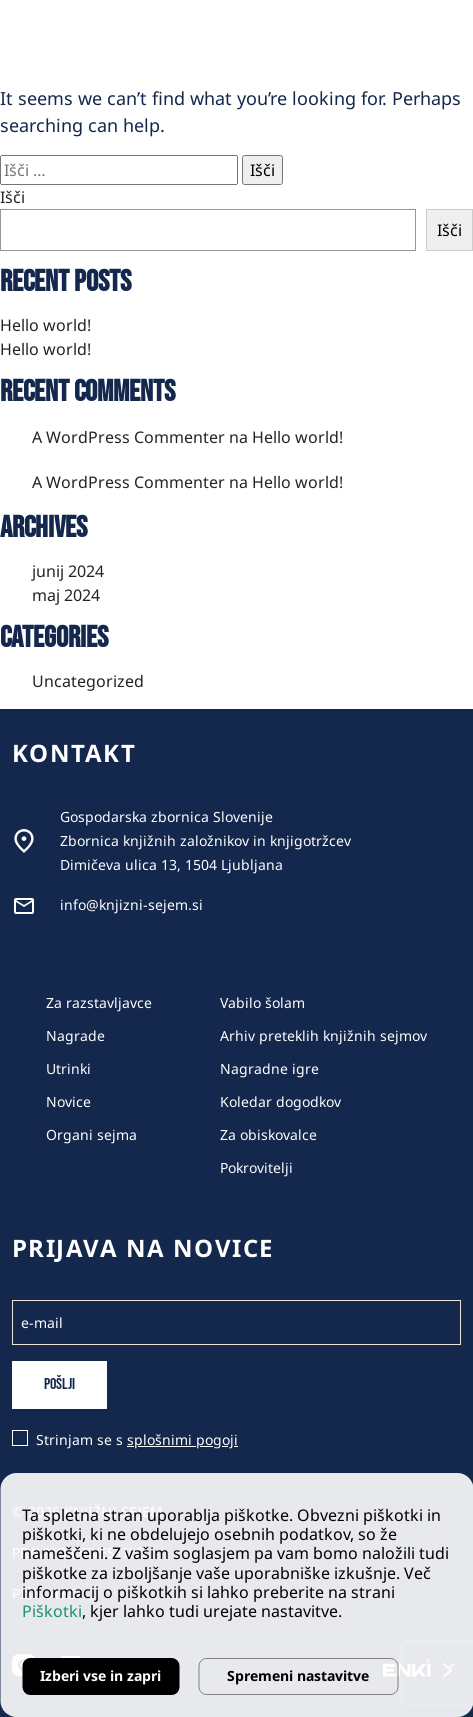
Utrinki (68, 1068)
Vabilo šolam (262, 1002)
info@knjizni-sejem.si (131, 904)
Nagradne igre (269, 1068)
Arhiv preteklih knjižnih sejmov (323, 1035)
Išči (12, 197)
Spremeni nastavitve (298, 1675)
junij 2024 (68, 571)
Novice (68, 1101)
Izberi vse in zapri (100, 1675)
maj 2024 (66, 595)
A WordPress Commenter (128, 437)
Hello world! (45, 325)
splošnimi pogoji (182, 1439)
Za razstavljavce (99, 1002)
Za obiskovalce (268, 1134)
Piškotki (52, 1611)
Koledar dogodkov (280, 1101)
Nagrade (75, 1035)
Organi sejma (91, 1134)
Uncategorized (88, 681)
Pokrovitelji (256, 1167)
